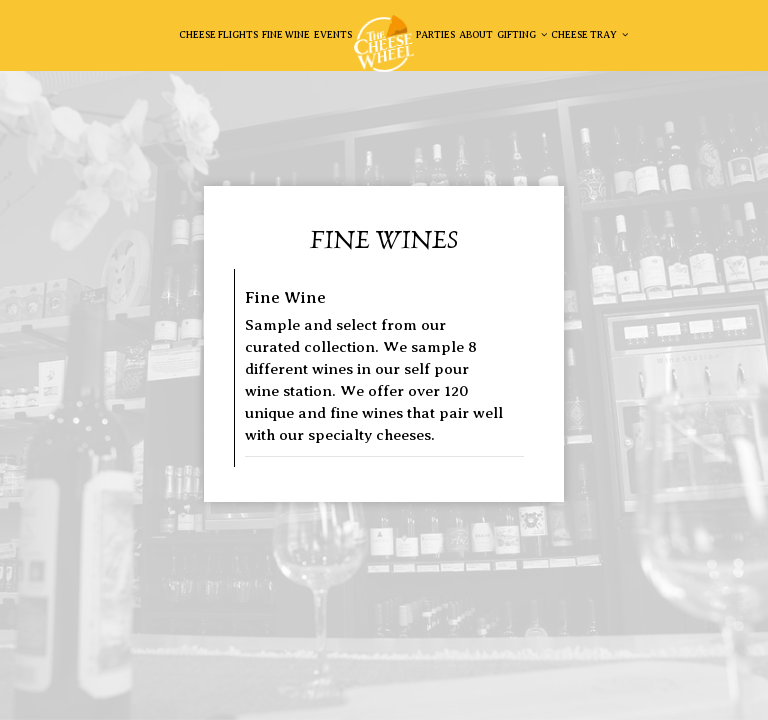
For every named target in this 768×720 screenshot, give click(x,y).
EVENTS (333, 34)
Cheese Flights (218, 34)
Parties (435, 34)
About (476, 34)
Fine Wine (286, 34)
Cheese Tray (589, 34)
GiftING (522, 34)
